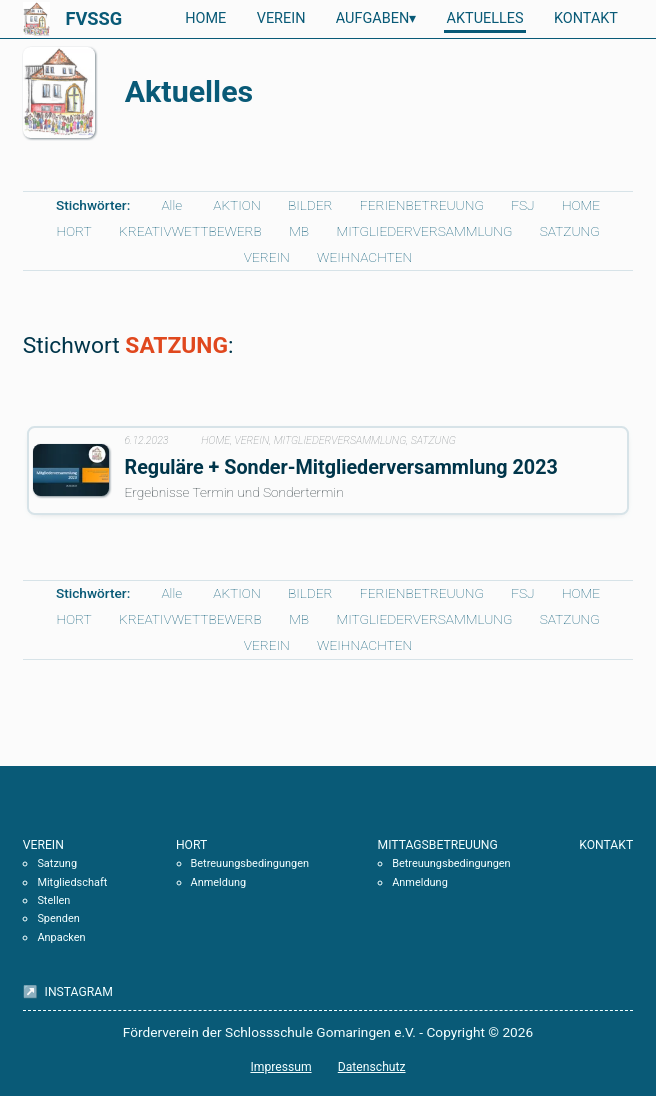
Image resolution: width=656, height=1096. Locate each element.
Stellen (53, 900)
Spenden (58, 918)
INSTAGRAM (77, 992)
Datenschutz (372, 1067)
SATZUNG (570, 231)
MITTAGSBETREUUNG (438, 845)
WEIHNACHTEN (364, 257)
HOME (205, 18)
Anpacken (61, 937)
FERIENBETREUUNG (422, 205)
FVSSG (93, 18)
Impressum (280, 1067)
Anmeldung (219, 882)
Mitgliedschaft (72, 882)
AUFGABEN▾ (376, 18)
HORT (73, 231)
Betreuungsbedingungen (250, 863)
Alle (171, 205)
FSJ (522, 205)
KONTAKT (586, 18)
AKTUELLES (485, 18)
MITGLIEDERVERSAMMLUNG (424, 231)
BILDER (310, 205)
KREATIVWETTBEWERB (190, 231)
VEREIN (281, 18)
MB (299, 231)
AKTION (236, 205)
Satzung (57, 863)
